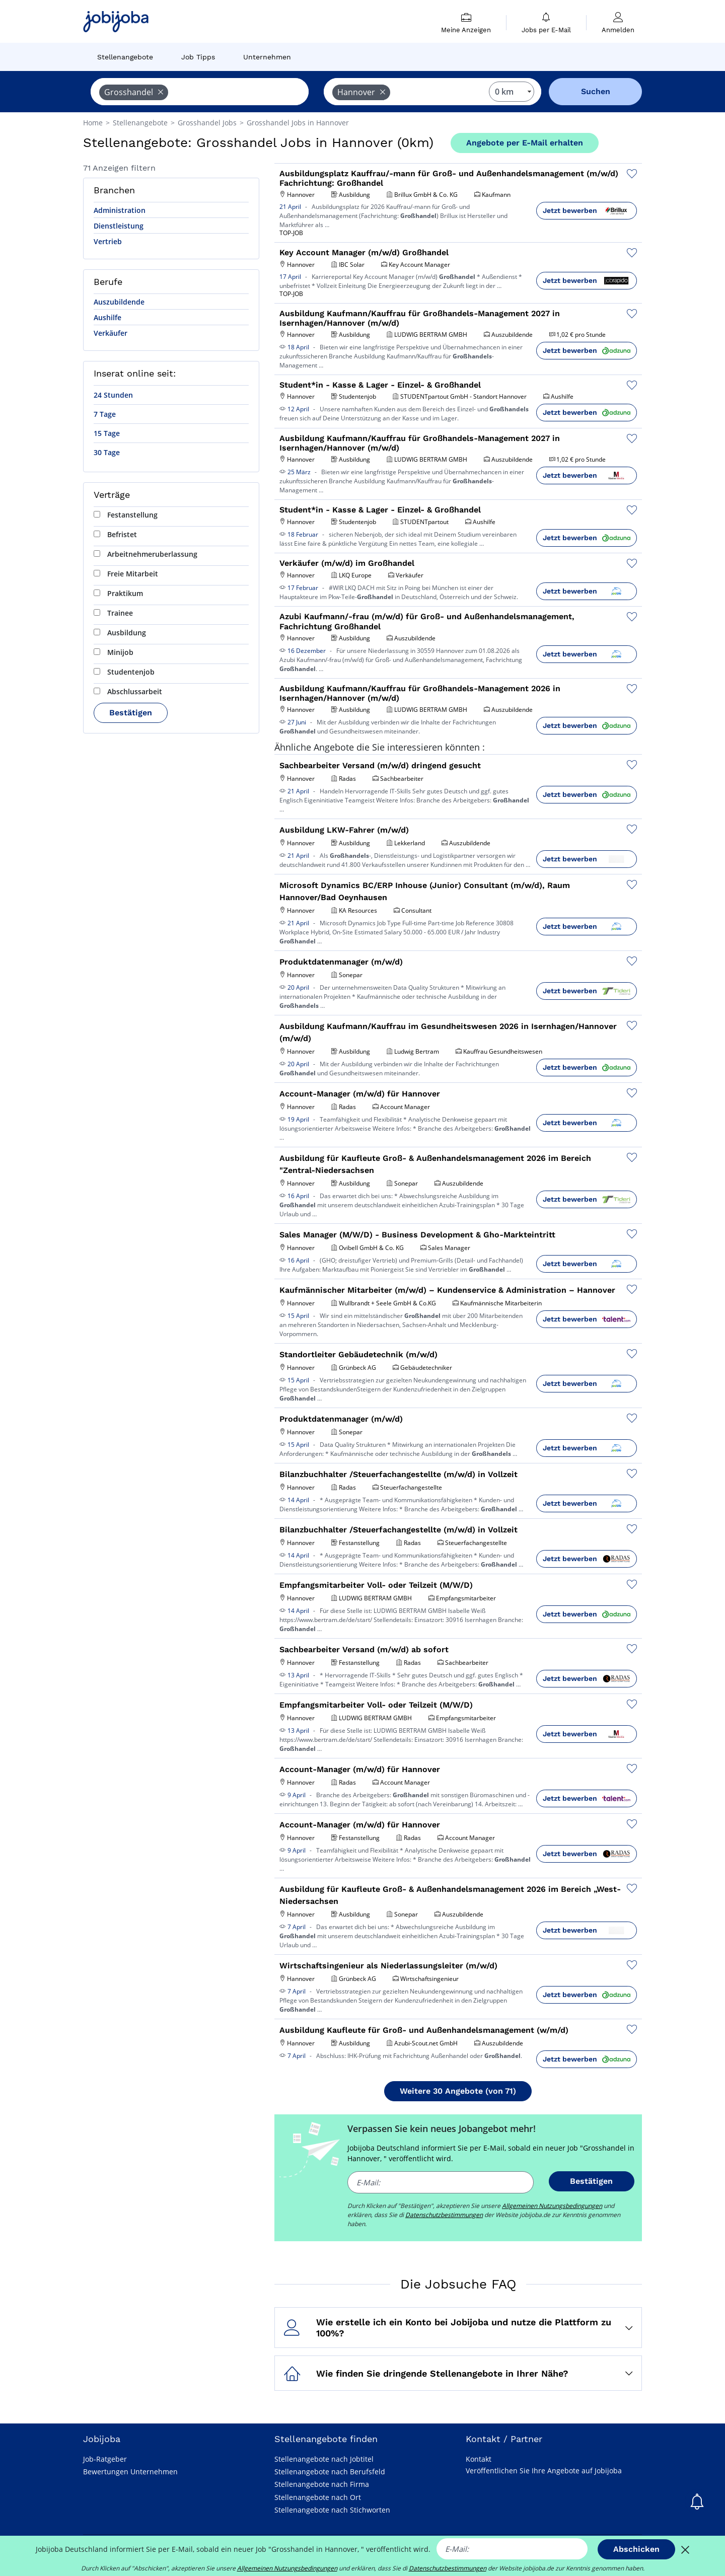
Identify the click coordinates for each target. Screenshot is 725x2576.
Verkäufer (110, 333)
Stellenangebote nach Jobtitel (324, 2459)
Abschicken (636, 2549)
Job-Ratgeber (105, 2459)
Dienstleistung (118, 226)
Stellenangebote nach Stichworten (332, 2510)
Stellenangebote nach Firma (321, 2484)
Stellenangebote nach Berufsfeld (329, 2471)
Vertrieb (108, 241)
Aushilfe (107, 317)
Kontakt (478, 2459)
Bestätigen (130, 712)
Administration (120, 210)
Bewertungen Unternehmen (130, 2471)
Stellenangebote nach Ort (317, 2497)
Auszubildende (119, 302)
